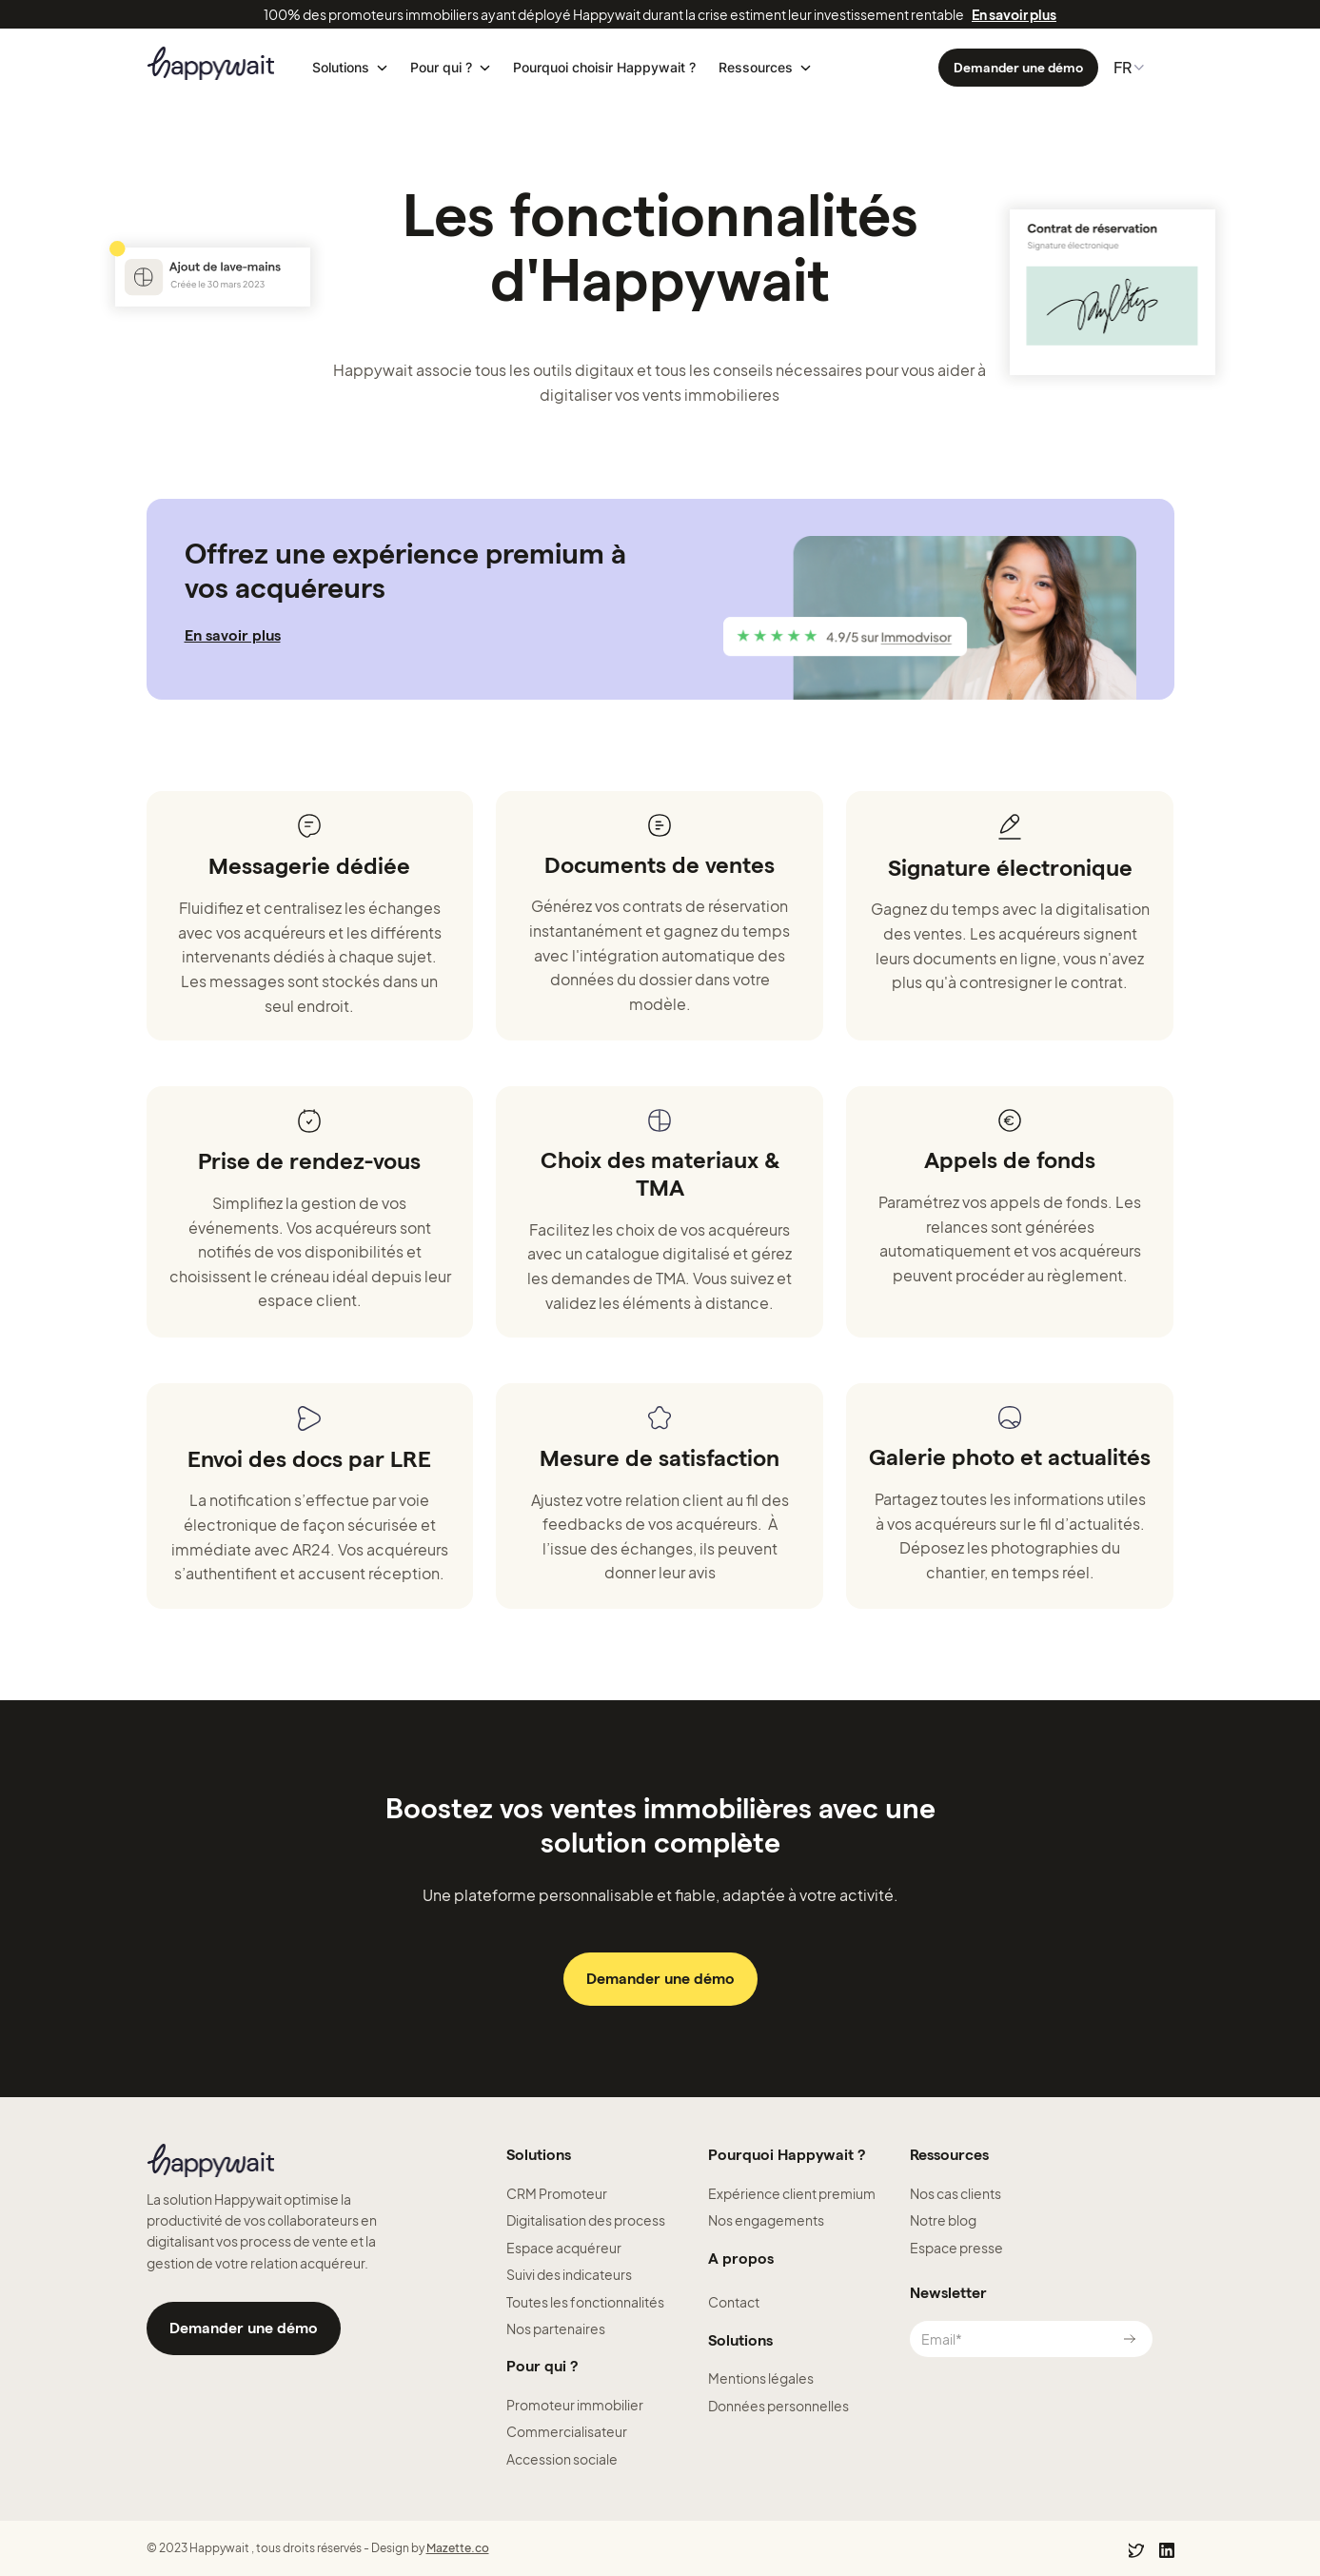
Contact (733, 2301)
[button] (349, 67)
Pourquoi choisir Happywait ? (604, 67)
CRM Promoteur (556, 2193)
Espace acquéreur (563, 2247)
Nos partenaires (555, 2328)
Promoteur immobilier (574, 2404)
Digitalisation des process (585, 2220)
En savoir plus (1014, 14)
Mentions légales (761, 2378)
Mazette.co (457, 2548)
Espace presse (956, 2247)
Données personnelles (778, 2405)
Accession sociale (562, 2458)
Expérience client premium (792, 2193)
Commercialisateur (566, 2431)
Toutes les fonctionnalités (585, 2301)
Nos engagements (766, 2220)
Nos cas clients (955, 2193)
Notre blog (943, 2220)
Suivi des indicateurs (569, 2274)
